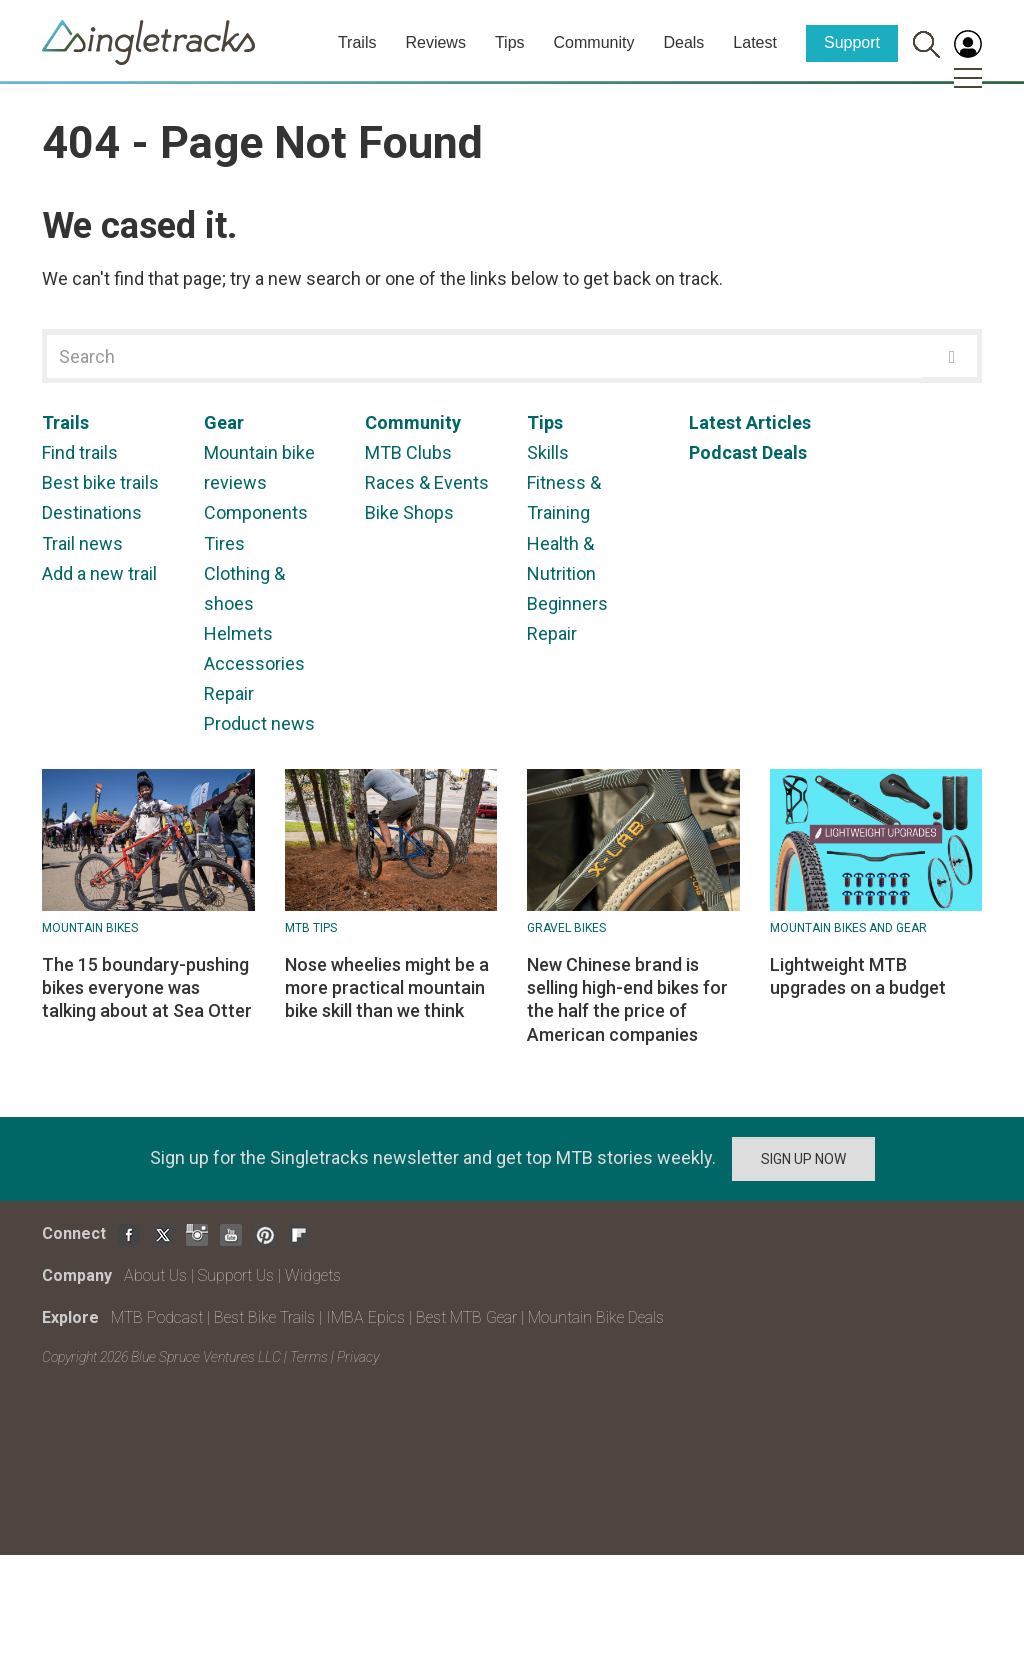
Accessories (254, 663)
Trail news (82, 543)
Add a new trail (99, 573)
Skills (548, 452)
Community (594, 42)
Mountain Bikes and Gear (848, 928)
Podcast (723, 452)
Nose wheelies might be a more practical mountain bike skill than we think (387, 988)
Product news (259, 723)
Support (852, 42)
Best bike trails (100, 482)
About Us (155, 1275)
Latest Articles (750, 422)
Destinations (92, 512)
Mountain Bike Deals (596, 1317)
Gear (224, 422)
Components (256, 512)
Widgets (313, 1275)
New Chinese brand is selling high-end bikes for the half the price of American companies (627, 999)
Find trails (80, 452)
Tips (510, 42)
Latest (755, 42)
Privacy (358, 1357)
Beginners (567, 603)
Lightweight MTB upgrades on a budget (858, 976)
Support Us (236, 1275)
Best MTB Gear (466, 1317)
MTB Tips (311, 928)
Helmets (238, 633)
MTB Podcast (157, 1317)
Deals (683, 42)
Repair (229, 693)
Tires (224, 543)
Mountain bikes (90, 928)
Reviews (435, 42)
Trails (357, 42)
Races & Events (427, 482)
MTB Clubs (408, 452)
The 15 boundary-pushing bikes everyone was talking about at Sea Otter (147, 988)
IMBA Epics (365, 1317)
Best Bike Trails (264, 1317)
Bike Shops (409, 512)
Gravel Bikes (566, 928)
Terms (309, 1357)
